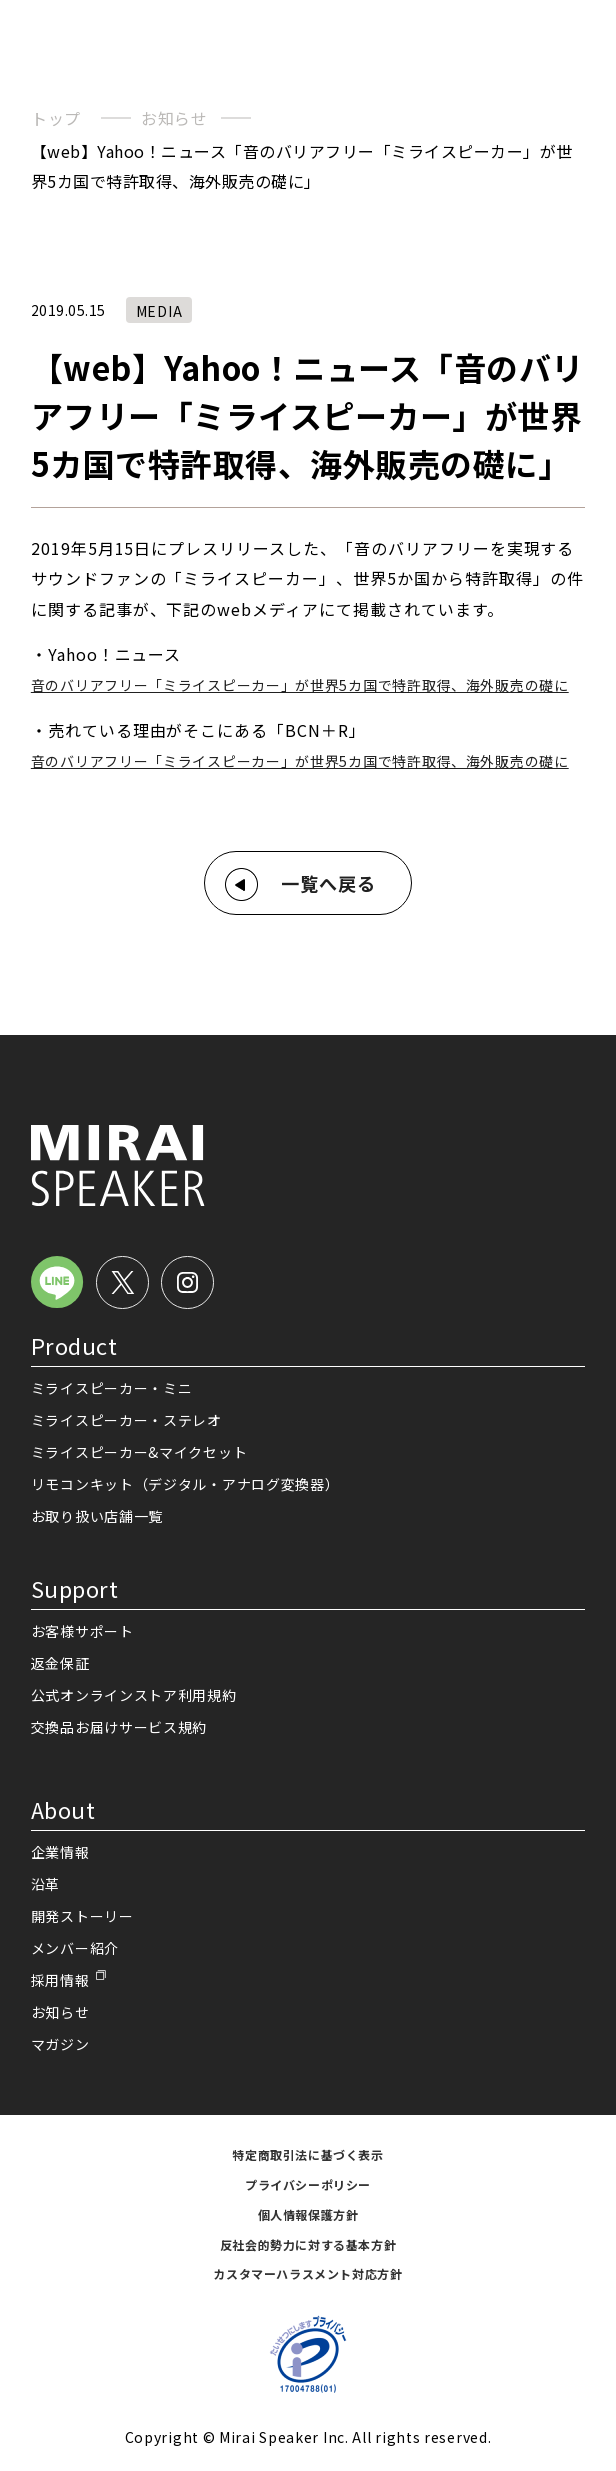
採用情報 (60, 1980)
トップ (56, 118)
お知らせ (174, 118)
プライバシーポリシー (308, 2184)
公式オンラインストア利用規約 (134, 1695)
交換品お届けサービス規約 (119, 1727)
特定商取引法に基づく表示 (307, 2154)
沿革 (45, 1884)
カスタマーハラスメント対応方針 (307, 2273)
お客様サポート (82, 1631)
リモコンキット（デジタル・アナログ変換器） (185, 1484)
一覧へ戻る (328, 883)
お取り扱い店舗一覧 (97, 1516)
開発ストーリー (82, 1916)
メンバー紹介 (75, 1948)
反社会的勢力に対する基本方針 (308, 2244)
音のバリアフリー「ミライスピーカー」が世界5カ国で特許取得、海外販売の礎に (300, 685)
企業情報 (60, 1852)
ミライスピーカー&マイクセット (139, 1452)
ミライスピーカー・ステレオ (126, 1420)
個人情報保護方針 (308, 2214)
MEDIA (159, 311)
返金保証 (60, 1663)
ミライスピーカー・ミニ (112, 1388)
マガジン (60, 2044)
